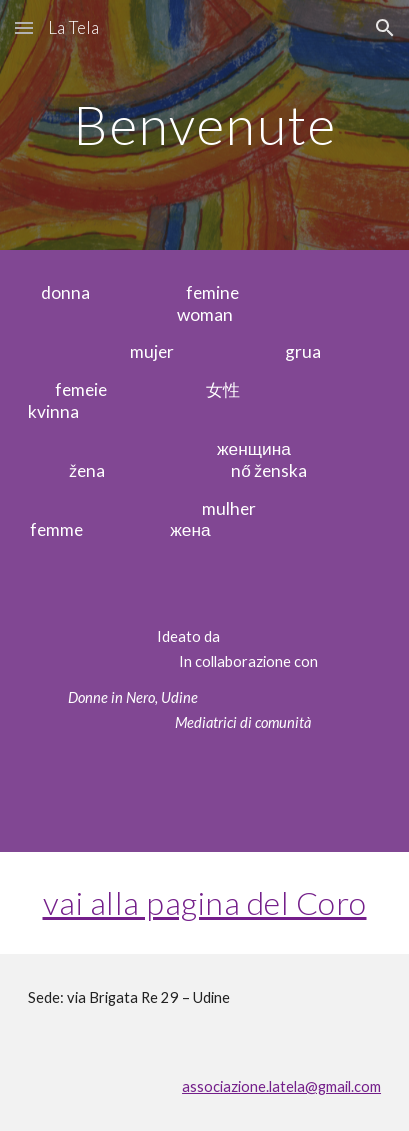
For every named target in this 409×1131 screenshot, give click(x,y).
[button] (24, 27)
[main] (204, 124)
